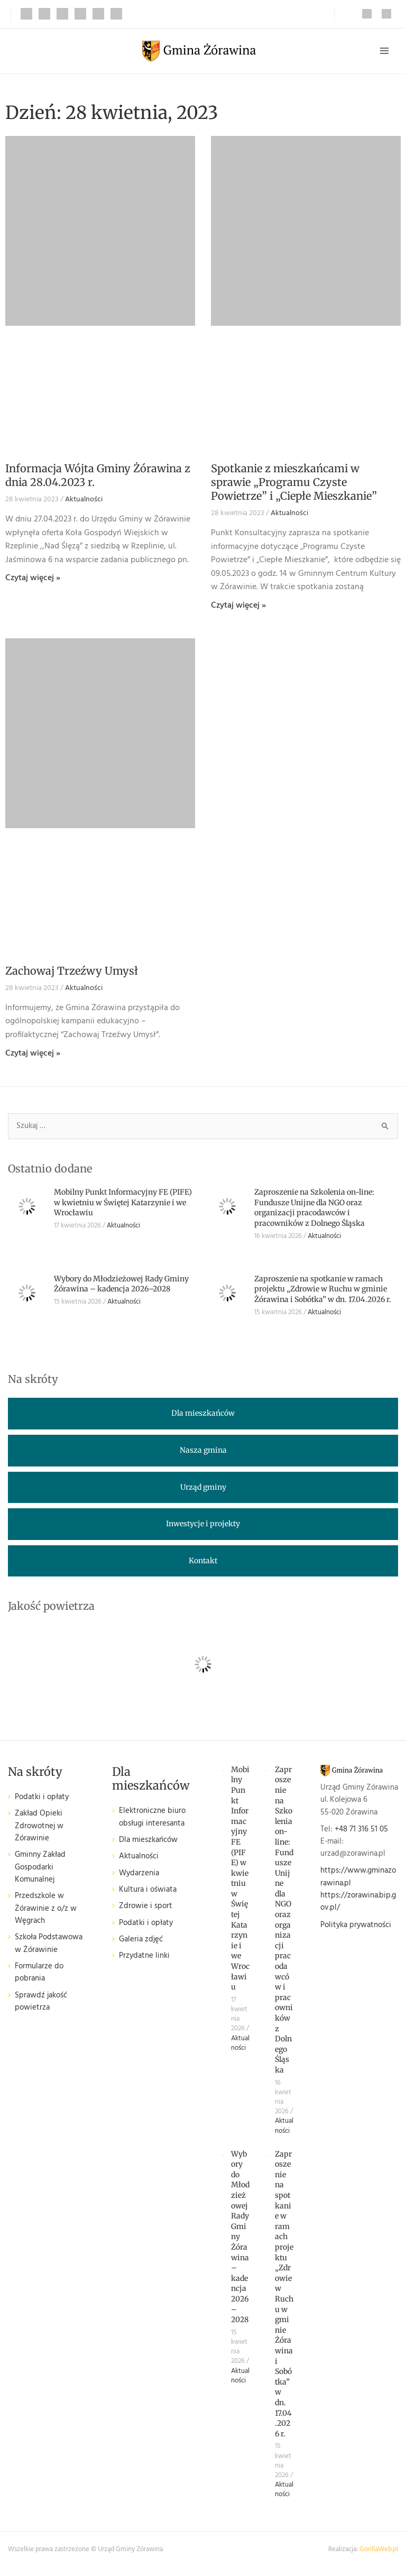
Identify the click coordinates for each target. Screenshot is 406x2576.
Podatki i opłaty (42, 1799)
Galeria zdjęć (141, 1942)
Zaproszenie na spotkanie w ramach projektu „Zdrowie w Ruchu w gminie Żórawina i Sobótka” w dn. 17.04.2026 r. (322, 1291)
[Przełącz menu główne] (384, 52)
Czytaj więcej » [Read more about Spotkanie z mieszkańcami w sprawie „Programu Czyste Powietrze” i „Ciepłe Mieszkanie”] (238, 608)
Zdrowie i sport (145, 1909)
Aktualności (84, 502)
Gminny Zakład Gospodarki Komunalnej (40, 1870)
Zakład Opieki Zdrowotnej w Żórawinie (39, 1828)
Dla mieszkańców (148, 1842)
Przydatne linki (144, 1958)
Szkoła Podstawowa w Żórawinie (48, 1946)
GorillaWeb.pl (378, 2551)
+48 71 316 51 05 (361, 1832)
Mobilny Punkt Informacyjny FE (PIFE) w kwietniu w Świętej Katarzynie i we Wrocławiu (123, 1204)
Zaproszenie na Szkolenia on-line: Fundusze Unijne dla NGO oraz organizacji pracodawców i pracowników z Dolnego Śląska (314, 1209)
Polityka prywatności (355, 1927)
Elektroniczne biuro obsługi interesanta (152, 1819)
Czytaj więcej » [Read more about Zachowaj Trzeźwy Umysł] (32, 1055)
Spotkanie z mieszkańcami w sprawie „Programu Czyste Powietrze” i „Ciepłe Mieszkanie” (294, 484)
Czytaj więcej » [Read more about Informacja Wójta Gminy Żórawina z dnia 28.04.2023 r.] (32, 581)
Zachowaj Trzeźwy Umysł (71, 972)
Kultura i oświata (148, 1892)
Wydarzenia (139, 1875)
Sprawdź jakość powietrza (41, 2004)
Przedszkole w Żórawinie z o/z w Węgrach (46, 1911)
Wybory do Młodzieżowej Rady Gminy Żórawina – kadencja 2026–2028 (121, 1286)
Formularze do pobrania (39, 1975)
